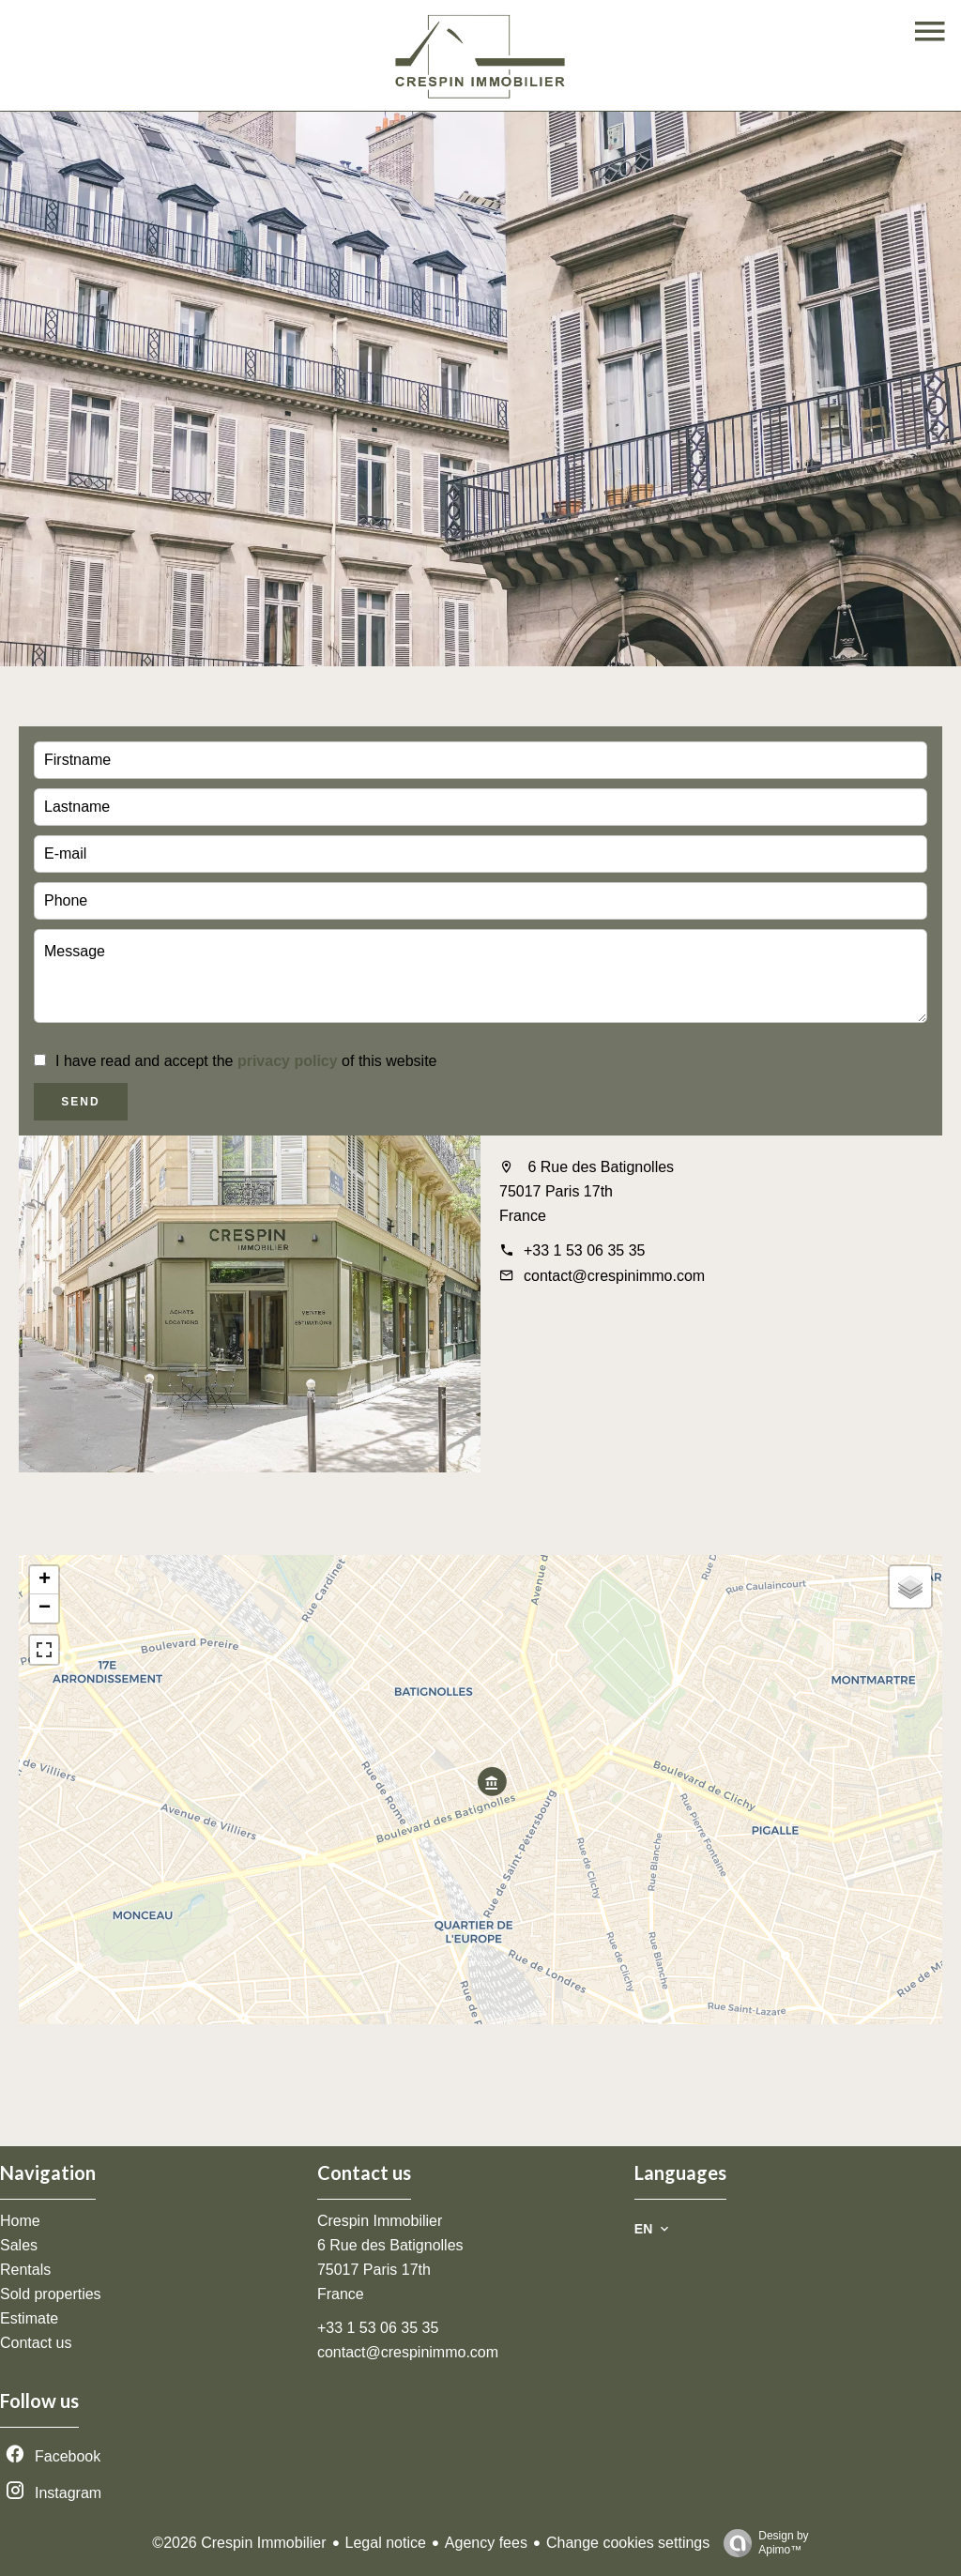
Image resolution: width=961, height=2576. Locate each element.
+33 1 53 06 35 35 (584, 1250)
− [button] (44, 1608)
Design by (761, 2543)
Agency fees (486, 2543)
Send (80, 1101)
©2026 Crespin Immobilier (239, 2543)
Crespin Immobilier (379, 2221)
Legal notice (385, 2543)
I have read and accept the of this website (245, 1061)
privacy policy (287, 1061)
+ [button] (44, 1580)
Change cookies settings (627, 2543)
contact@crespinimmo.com (614, 1276)
